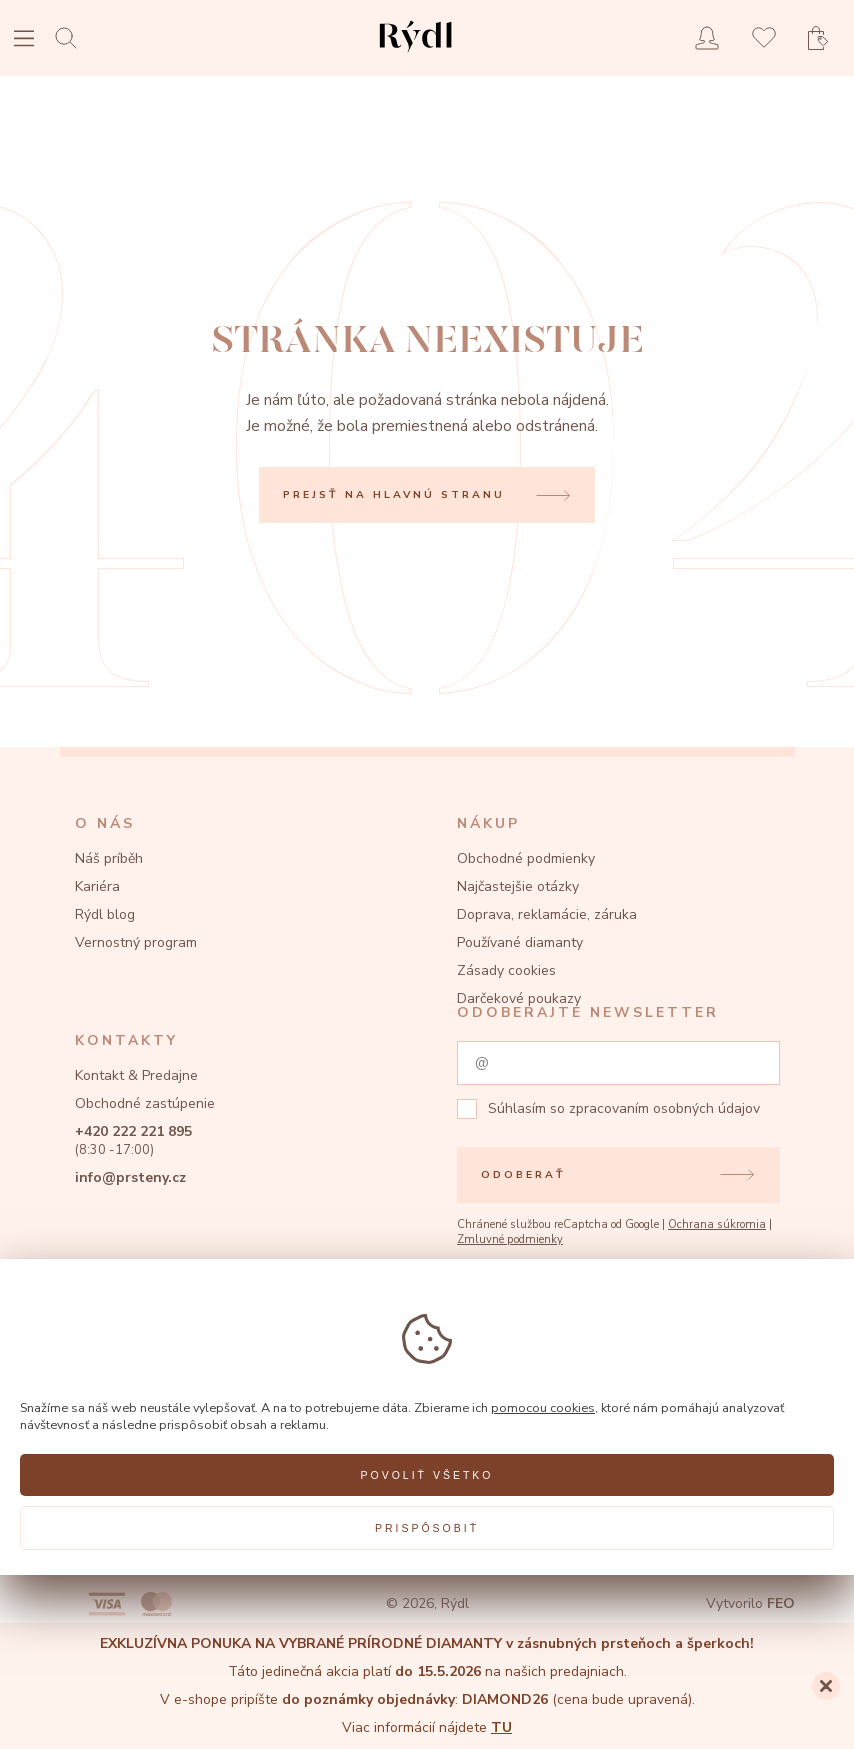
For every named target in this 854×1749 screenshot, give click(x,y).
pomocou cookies (543, 1407)
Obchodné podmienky (526, 858)
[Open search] (71, 37)
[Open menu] (24, 40)
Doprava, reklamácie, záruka (547, 914)
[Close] (826, 1686)
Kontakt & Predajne (136, 1075)
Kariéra (97, 886)
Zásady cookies (506, 970)
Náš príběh (109, 858)
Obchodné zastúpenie (145, 1103)
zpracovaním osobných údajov (664, 1108)
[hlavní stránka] (415, 54)
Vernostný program (136, 942)
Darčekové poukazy (519, 998)
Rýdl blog (105, 914)
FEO (781, 1603)
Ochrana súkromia (717, 1224)
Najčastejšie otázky (518, 886)
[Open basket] (824, 38)
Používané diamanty (520, 942)
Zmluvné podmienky (510, 1239)
